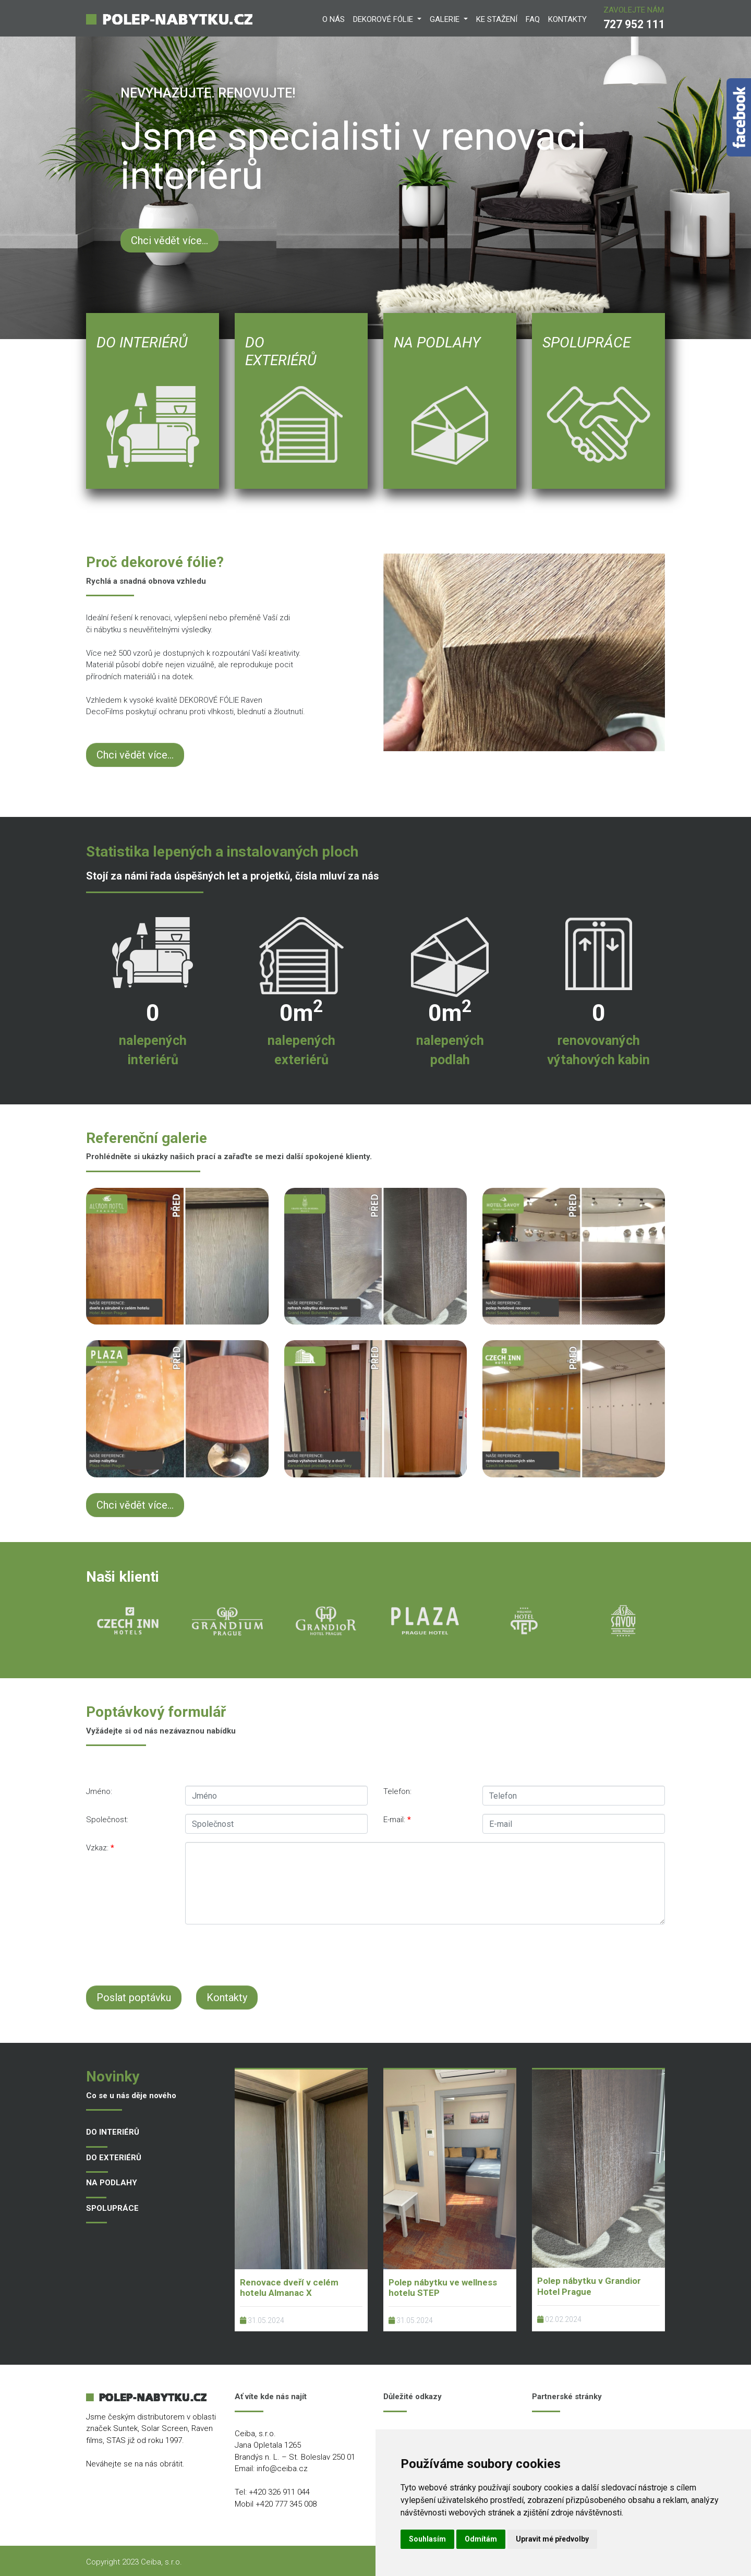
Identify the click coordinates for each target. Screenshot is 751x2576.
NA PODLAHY (111, 2182)
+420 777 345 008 (286, 2504)
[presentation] (339, 1953)
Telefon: (397, 1791)
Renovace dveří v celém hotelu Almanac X (289, 2287)
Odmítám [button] (481, 2539)
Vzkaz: (100, 1847)
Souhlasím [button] (427, 2539)
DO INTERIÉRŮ (112, 2132)
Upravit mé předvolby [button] (552, 2539)
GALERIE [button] (446, 19)
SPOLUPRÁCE (112, 2208)
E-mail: (397, 1819)
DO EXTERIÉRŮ (113, 2157)
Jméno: (99, 1791)
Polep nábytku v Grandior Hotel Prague (589, 2286)
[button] (56, 169)
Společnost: (107, 1819)
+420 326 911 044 (279, 2492)
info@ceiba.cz (282, 2468)
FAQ (533, 19)
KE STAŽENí (496, 19)
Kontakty (227, 1997)
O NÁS (333, 19)
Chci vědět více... (169, 240)
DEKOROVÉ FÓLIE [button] (384, 19)
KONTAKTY (567, 19)
